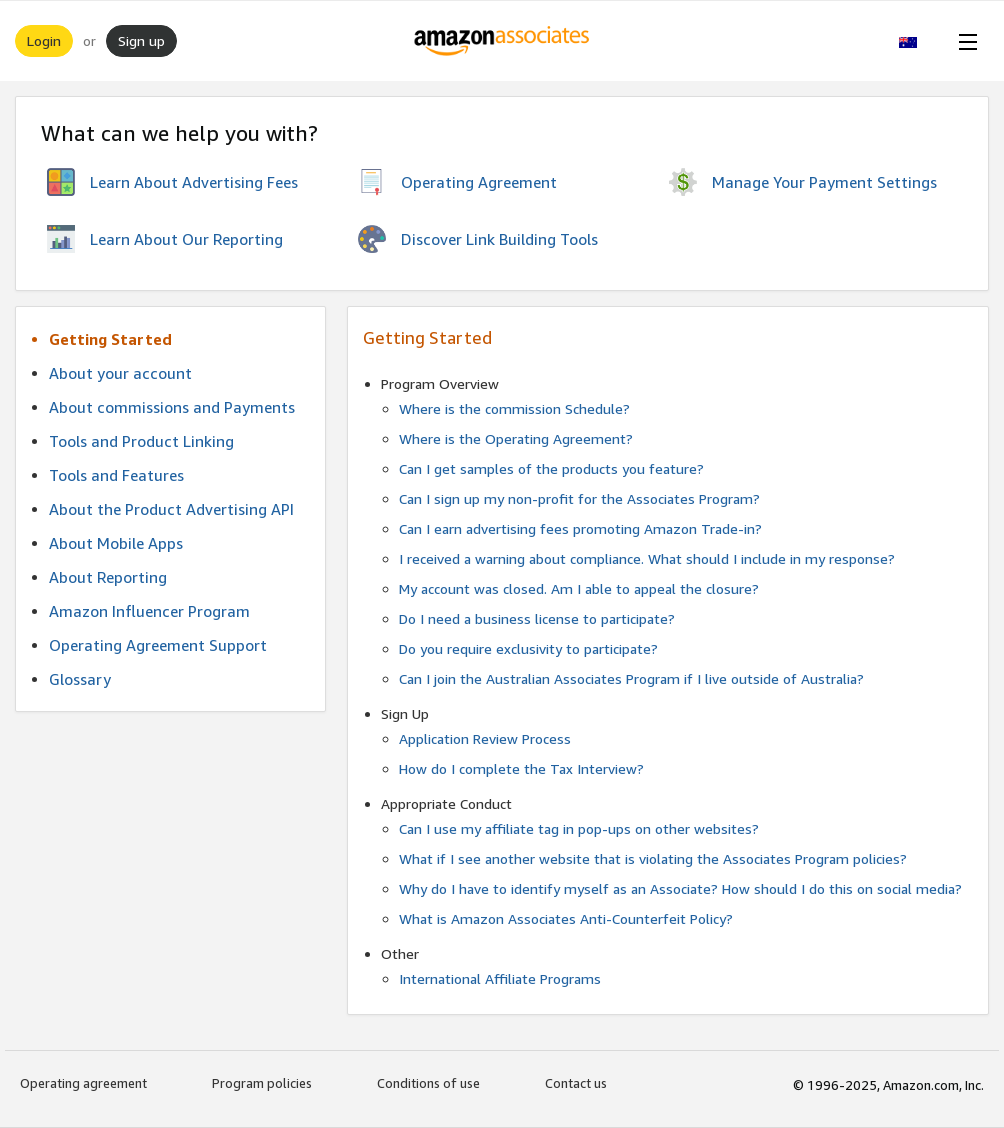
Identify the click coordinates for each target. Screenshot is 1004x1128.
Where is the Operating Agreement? (516, 438)
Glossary (80, 679)
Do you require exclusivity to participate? (528, 648)
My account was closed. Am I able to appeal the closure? (579, 588)
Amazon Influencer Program (149, 611)
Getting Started (110, 339)
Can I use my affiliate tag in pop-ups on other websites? (579, 828)
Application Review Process (485, 738)
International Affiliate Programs (500, 978)
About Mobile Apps (116, 543)
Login (44, 40)
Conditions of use (428, 1083)
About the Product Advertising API (171, 509)
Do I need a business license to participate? (537, 618)
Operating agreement (83, 1083)
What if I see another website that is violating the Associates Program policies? (653, 858)
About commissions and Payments (172, 407)
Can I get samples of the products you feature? (551, 468)
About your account (120, 373)
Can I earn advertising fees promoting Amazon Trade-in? (580, 528)
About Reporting (108, 577)
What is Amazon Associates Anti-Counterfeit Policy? (566, 918)
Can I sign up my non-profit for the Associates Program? (579, 498)
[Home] (502, 41)
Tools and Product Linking (141, 441)
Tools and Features (116, 475)
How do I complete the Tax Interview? (521, 768)
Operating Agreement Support (158, 645)
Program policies (262, 1083)
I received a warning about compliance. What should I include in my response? (647, 558)
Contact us (576, 1083)
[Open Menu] (964, 41)
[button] (918, 41)
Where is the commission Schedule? (514, 408)
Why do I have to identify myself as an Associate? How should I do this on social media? (680, 888)
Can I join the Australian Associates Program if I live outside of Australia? (631, 678)
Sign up (141, 40)
